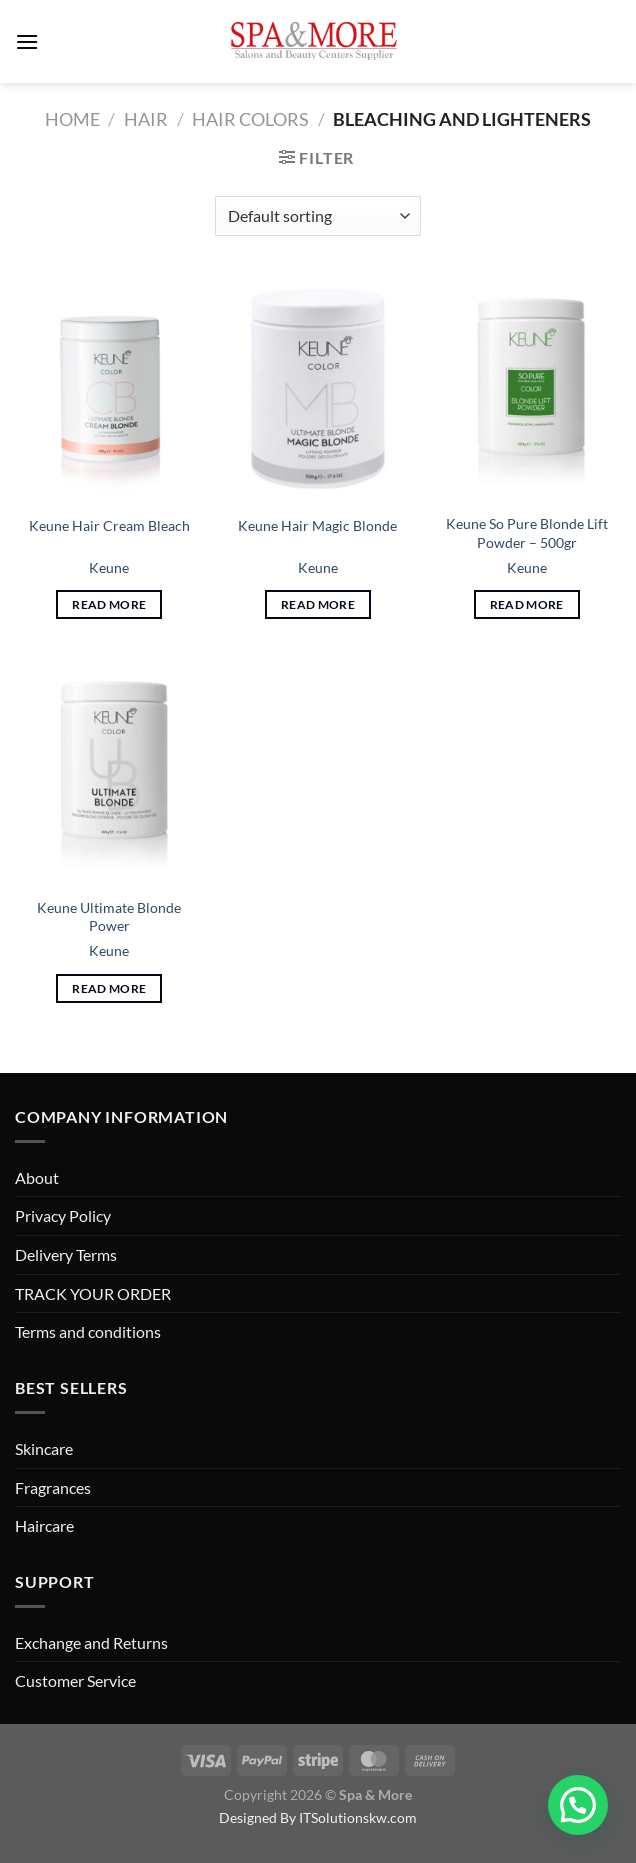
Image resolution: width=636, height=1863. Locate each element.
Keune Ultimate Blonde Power (109, 917)
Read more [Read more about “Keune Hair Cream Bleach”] (109, 604)
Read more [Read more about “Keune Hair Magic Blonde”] (318, 604)
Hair (146, 119)
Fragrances (53, 1487)
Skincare (44, 1448)
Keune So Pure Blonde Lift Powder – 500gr (527, 533)
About (37, 1177)
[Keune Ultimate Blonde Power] (109, 772)
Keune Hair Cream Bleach (109, 525)
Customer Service (75, 1680)
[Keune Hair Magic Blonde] (317, 389)
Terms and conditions (88, 1331)
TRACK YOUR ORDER (93, 1293)
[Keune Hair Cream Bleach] (109, 389)
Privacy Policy (63, 1215)
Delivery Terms (66, 1254)
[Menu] (27, 41)
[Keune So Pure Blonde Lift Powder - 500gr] (526, 389)
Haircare (44, 1525)
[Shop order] (317, 216)
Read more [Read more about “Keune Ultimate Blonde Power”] (109, 988)
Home (72, 119)
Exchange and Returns (91, 1642)
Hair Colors (250, 119)
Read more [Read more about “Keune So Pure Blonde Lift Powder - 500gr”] (527, 604)
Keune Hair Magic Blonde (317, 525)
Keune (109, 567)
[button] (578, 1805)
